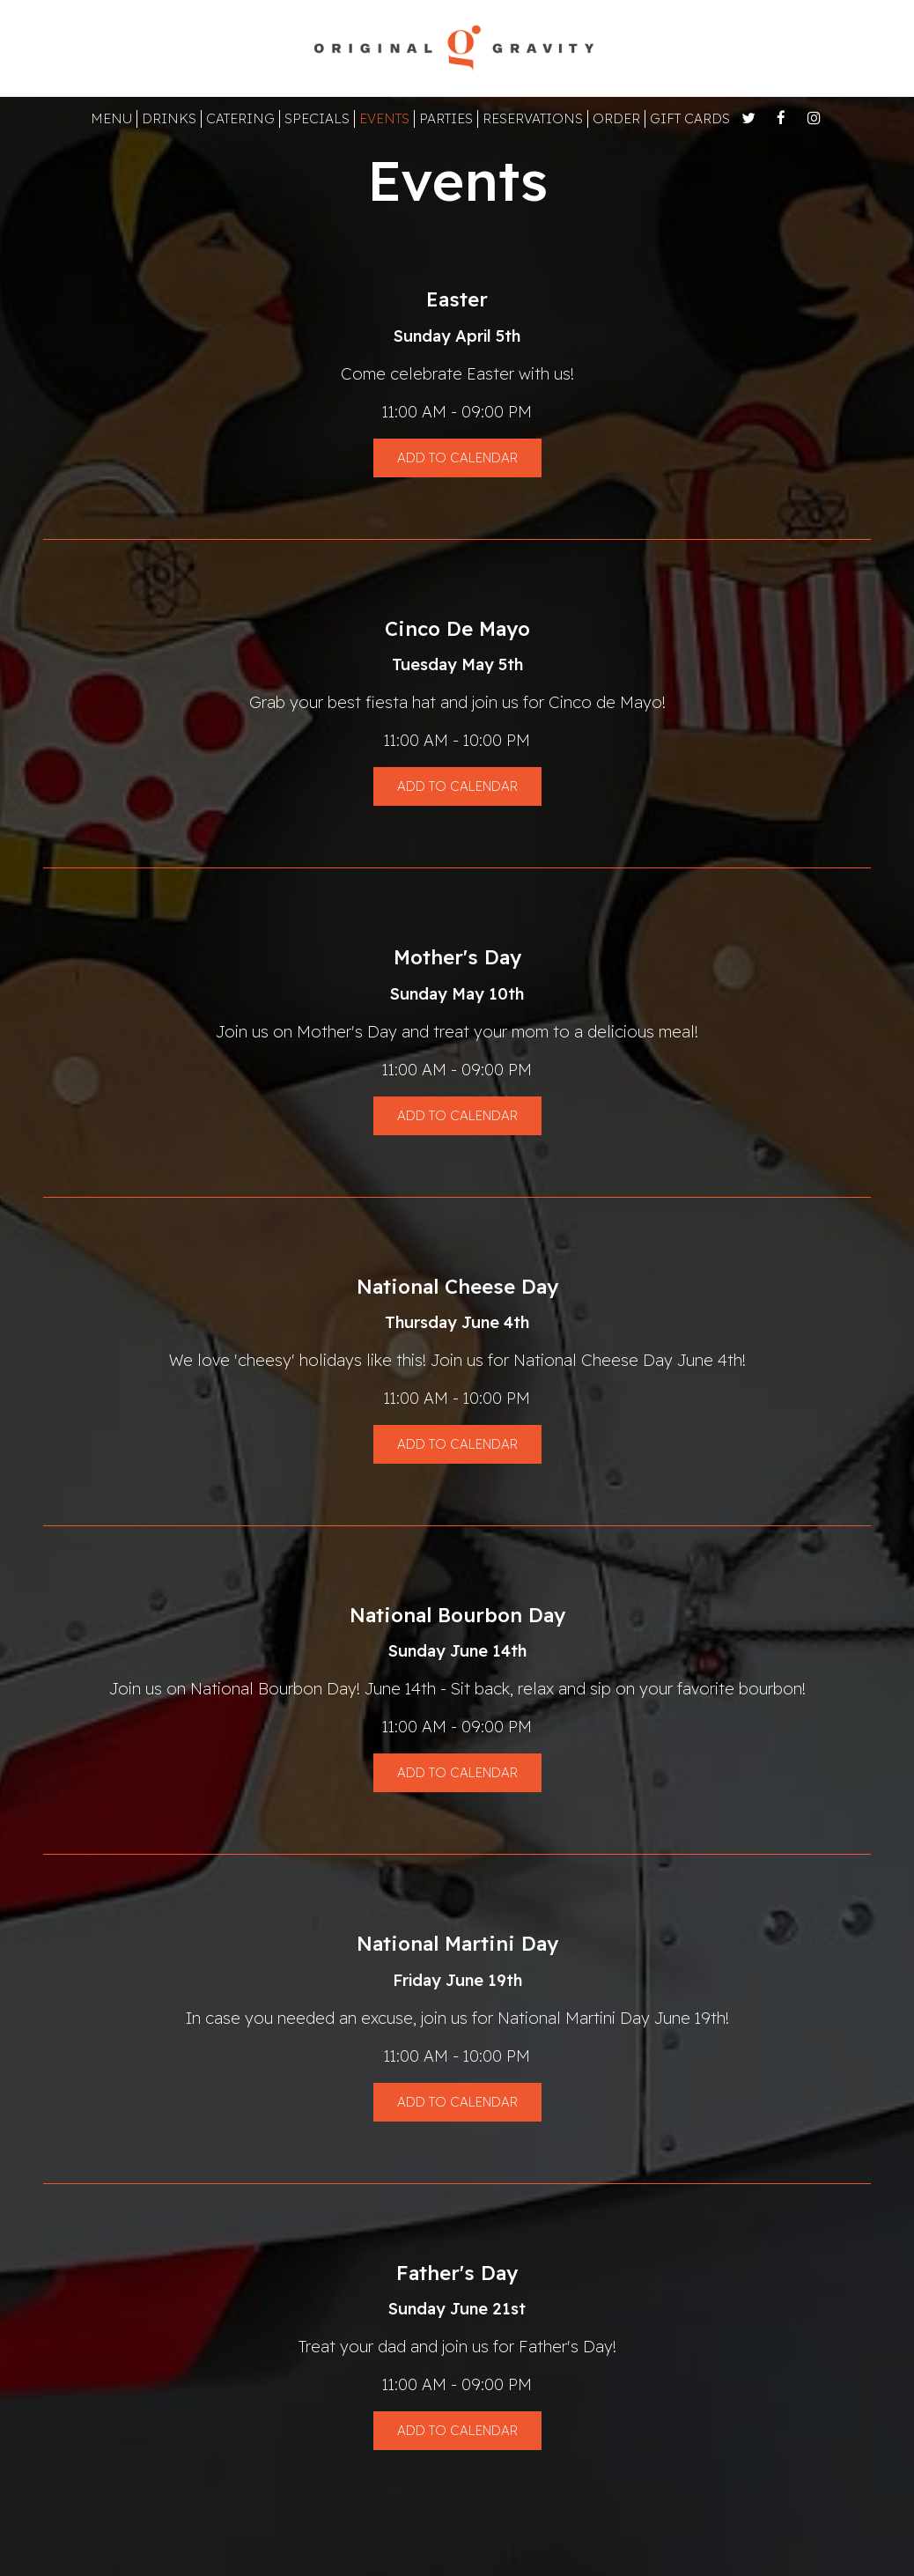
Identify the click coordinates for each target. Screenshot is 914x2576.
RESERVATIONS (533, 118)
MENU (111, 118)
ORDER (616, 118)
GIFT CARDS (690, 118)
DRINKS (169, 118)
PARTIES (446, 118)
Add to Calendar (457, 457)
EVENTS (384, 118)
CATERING (240, 118)
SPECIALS (317, 118)
